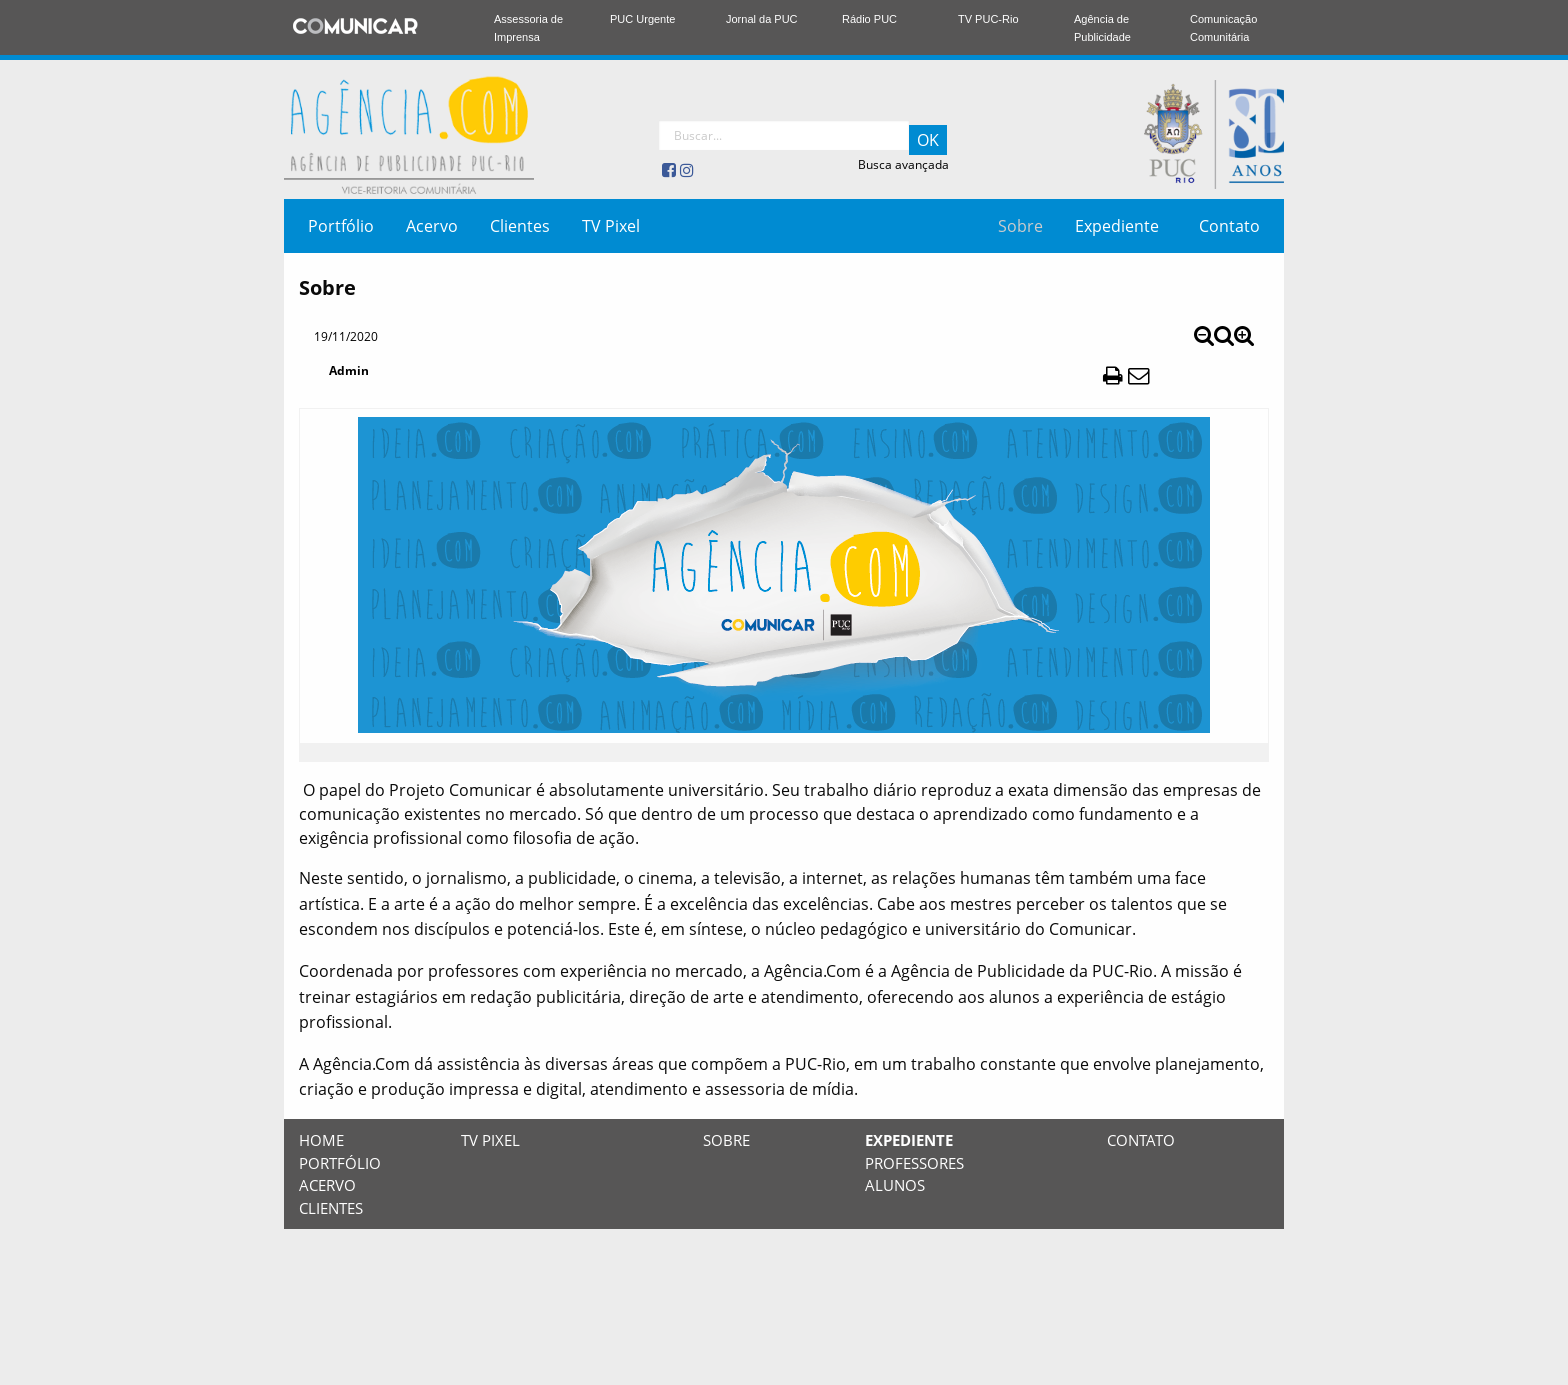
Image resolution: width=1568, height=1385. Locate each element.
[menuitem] (341, 226)
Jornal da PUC (762, 19)
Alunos (895, 1185)
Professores (914, 1163)
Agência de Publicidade (1102, 28)
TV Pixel (611, 226)
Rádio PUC (869, 19)
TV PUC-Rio (988, 19)
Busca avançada (903, 164)
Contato (1229, 226)
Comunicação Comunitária (1223, 28)
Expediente (1117, 226)
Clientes (520, 226)
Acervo (432, 226)
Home (321, 1140)
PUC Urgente (642, 19)
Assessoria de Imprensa (528, 28)
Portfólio (341, 226)
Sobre (1020, 226)
